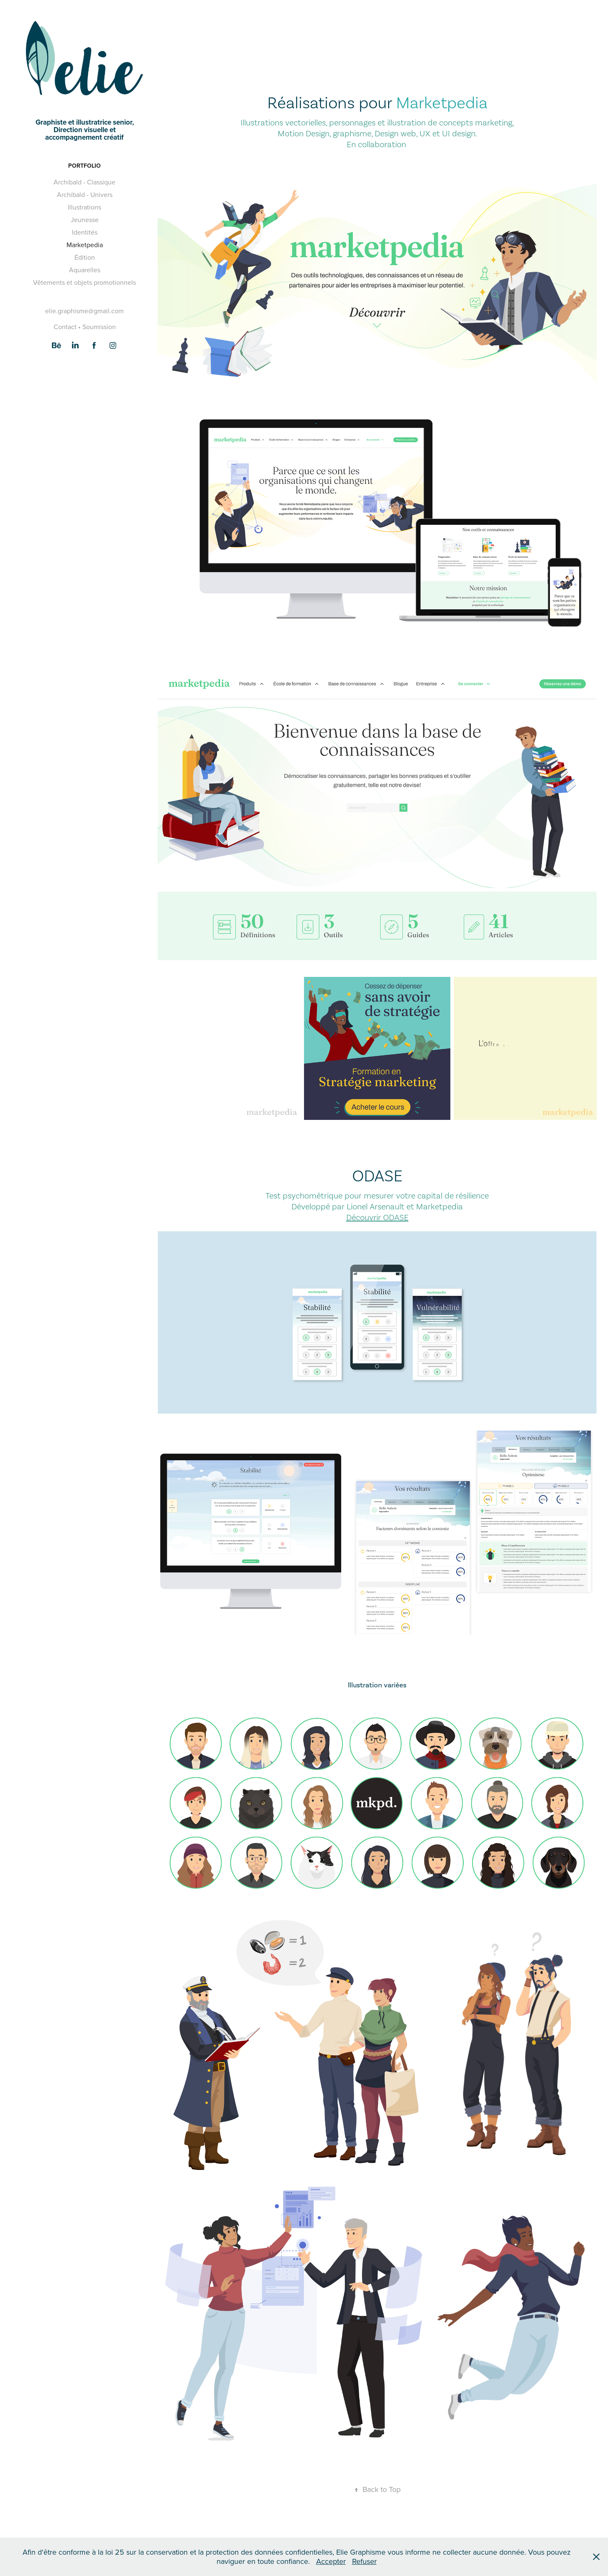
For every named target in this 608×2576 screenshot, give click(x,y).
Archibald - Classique (84, 182)
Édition (84, 257)
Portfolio (84, 165)
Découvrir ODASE (377, 1217)
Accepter (331, 2561)
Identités (84, 232)
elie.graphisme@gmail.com (84, 310)
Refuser (364, 2561)
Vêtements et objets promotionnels (84, 282)
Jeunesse (85, 219)
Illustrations (84, 207)
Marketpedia (84, 244)
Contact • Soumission (85, 326)
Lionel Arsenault (375, 1206)
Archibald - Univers (84, 194)
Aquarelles (84, 269)
